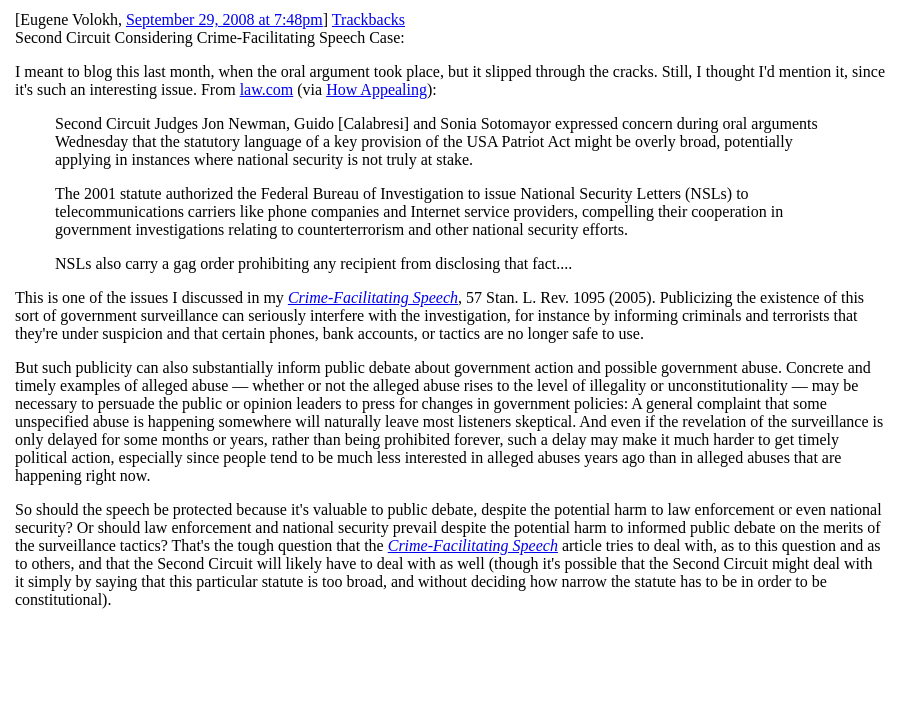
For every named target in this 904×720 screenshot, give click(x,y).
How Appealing (376, 89)
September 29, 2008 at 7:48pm (224, 19)
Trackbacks (368, 19)
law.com (267, 89)
